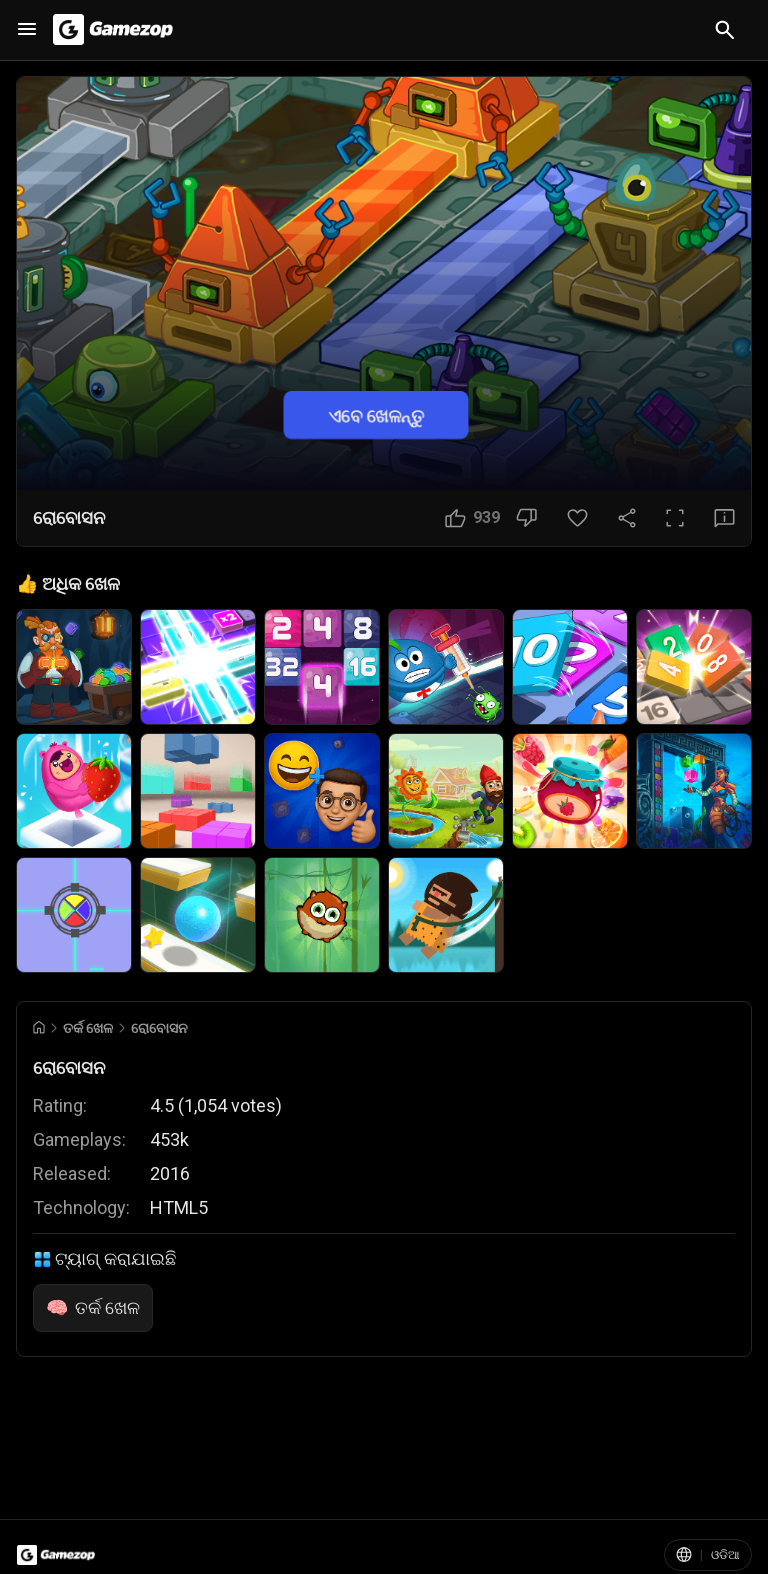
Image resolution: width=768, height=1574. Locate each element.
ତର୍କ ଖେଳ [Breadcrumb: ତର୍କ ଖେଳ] (88, 1028)
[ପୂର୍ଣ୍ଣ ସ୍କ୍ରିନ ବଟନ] (675, 518)
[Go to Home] (39, 1027)
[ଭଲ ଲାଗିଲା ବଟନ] (472, 518)
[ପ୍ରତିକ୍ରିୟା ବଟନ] (724, 518)
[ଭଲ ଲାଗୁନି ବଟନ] (526, 518)
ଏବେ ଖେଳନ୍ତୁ (376, 414)
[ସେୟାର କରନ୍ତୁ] (627, 518)
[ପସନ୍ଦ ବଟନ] (577, 518)
